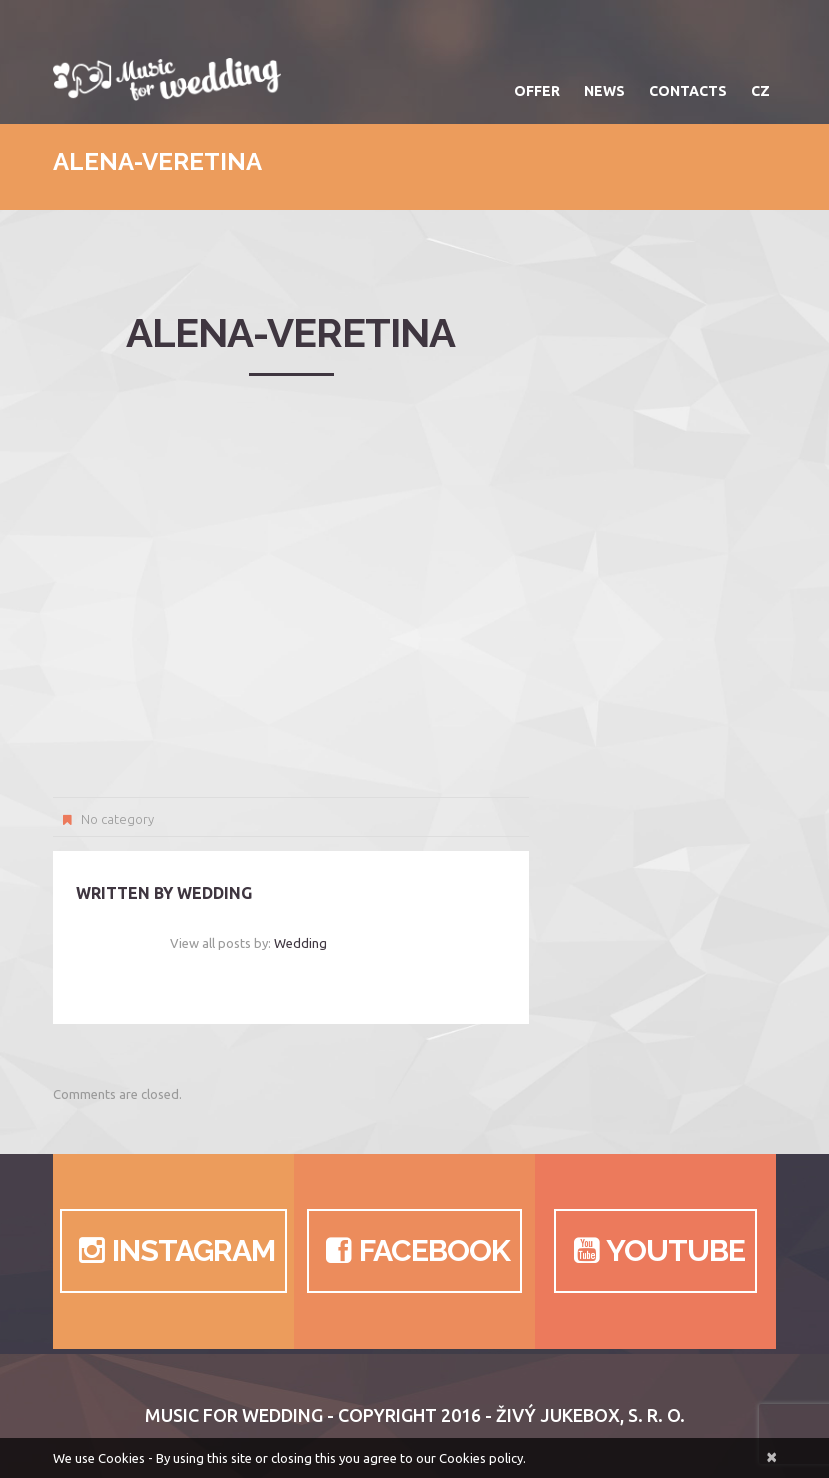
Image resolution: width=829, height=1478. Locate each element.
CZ (760, 91)
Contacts (688, 91)
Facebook (414, 1251)
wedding (214, 893)
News (604, 91)
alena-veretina (290, 332)
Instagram (173, 1251)
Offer (537, 91)
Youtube (655, 1251)
